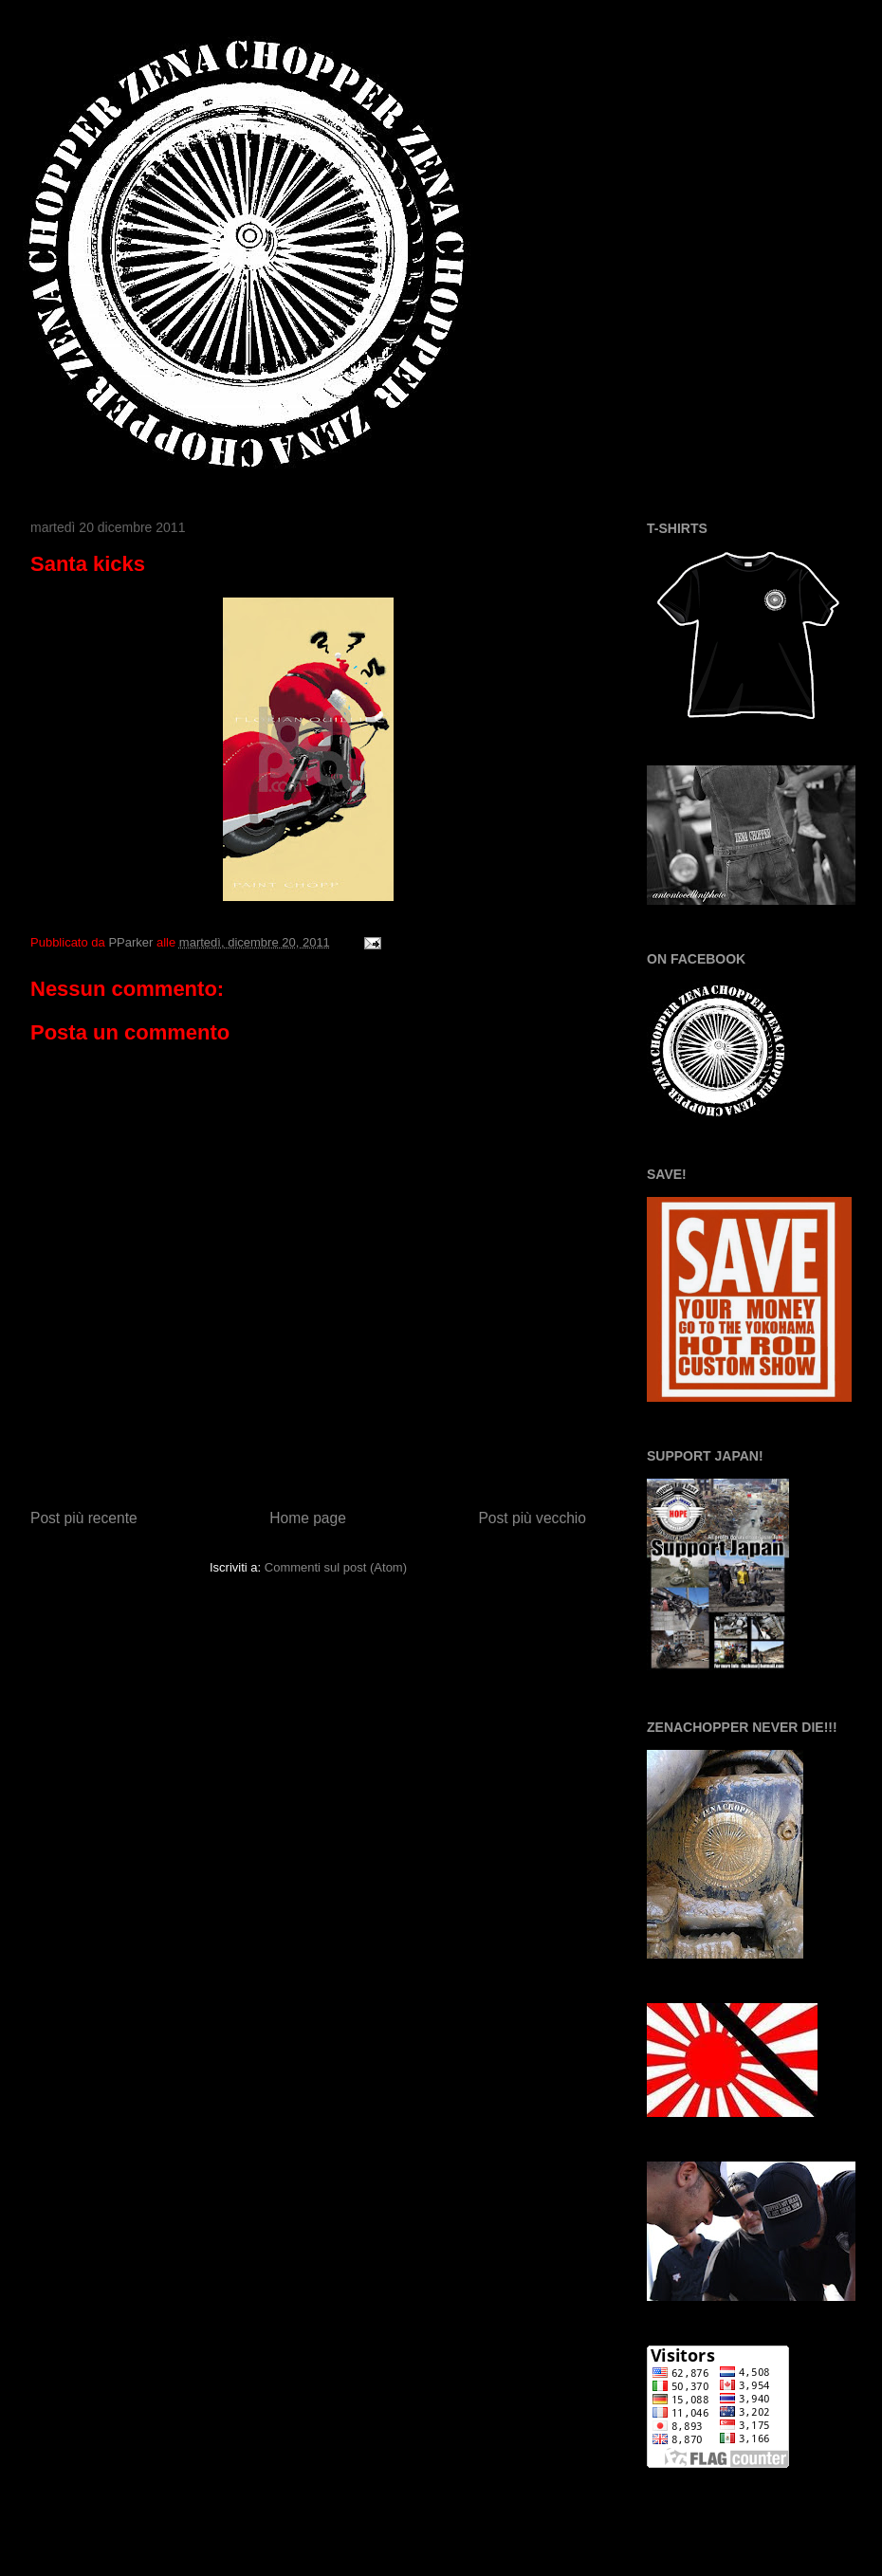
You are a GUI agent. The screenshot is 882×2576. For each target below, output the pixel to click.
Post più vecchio (532, 1518)
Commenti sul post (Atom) (336, 1567)
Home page (307, 1518)
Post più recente (84, 1518)
